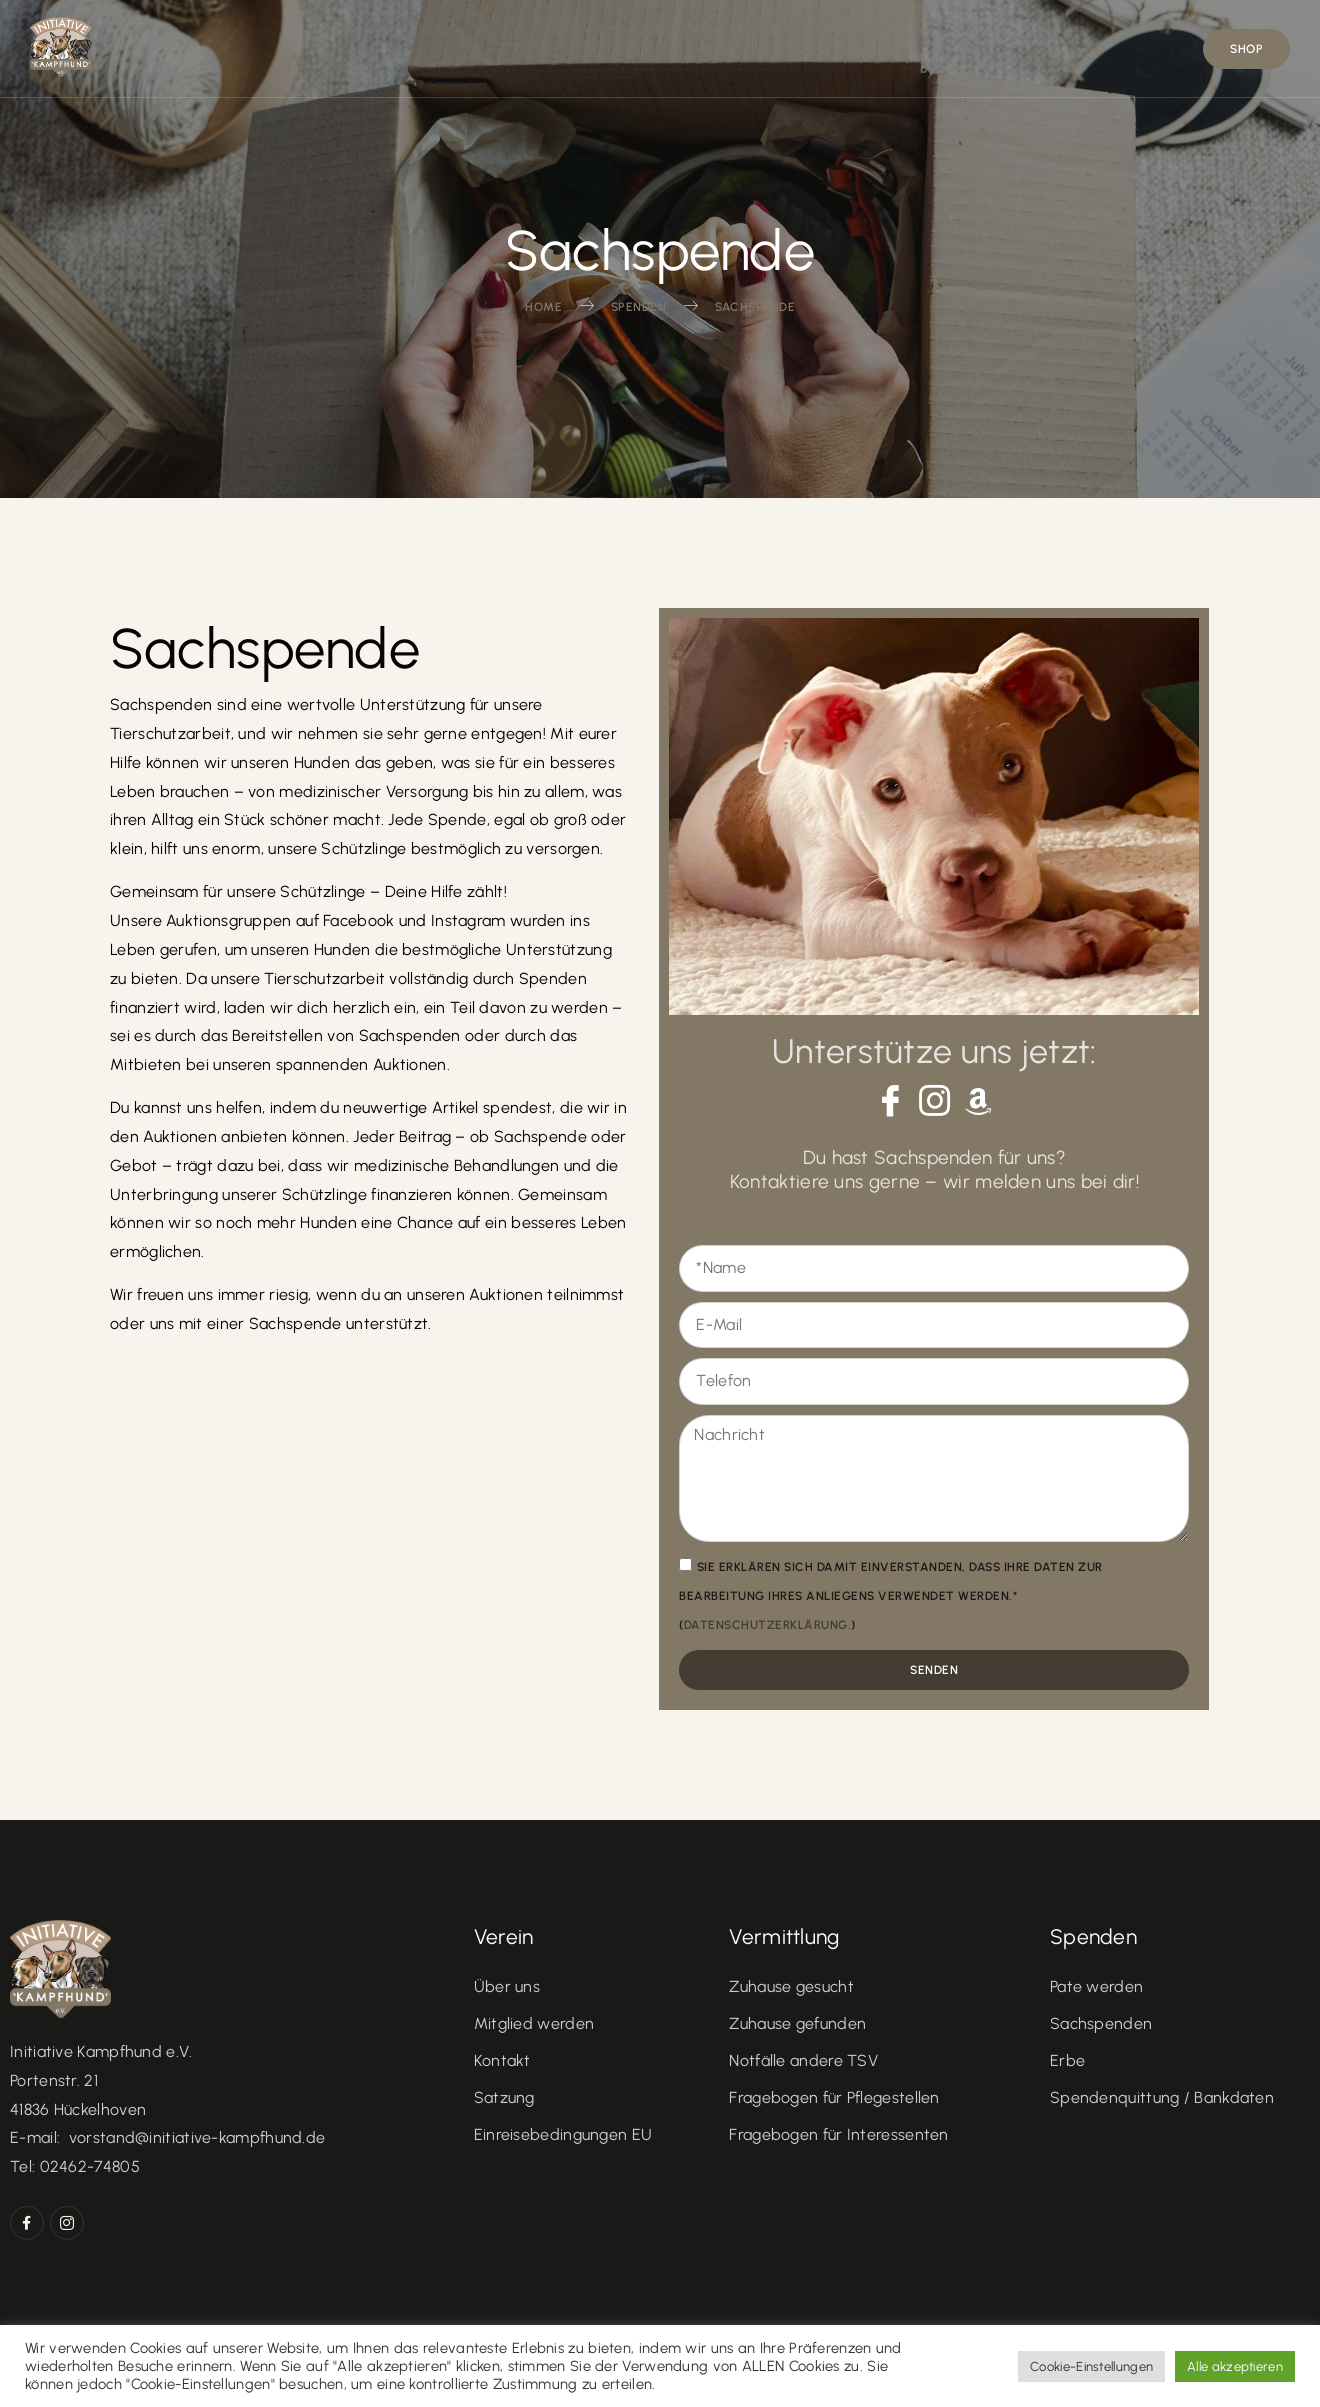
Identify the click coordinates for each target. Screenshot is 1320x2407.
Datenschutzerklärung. (768, 1625)
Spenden (987, 48)
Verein (524, 48)
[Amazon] (979, 1101)
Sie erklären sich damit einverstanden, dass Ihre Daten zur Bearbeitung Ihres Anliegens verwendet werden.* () (890, 1596)
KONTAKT (1117, 48)
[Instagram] (934, 1100)
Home (414, 48)
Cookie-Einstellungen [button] (1091, 2366)
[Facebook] (890, 1100)
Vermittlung (673, 48)
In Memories (840, 48)
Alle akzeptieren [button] (1235, 2366)
